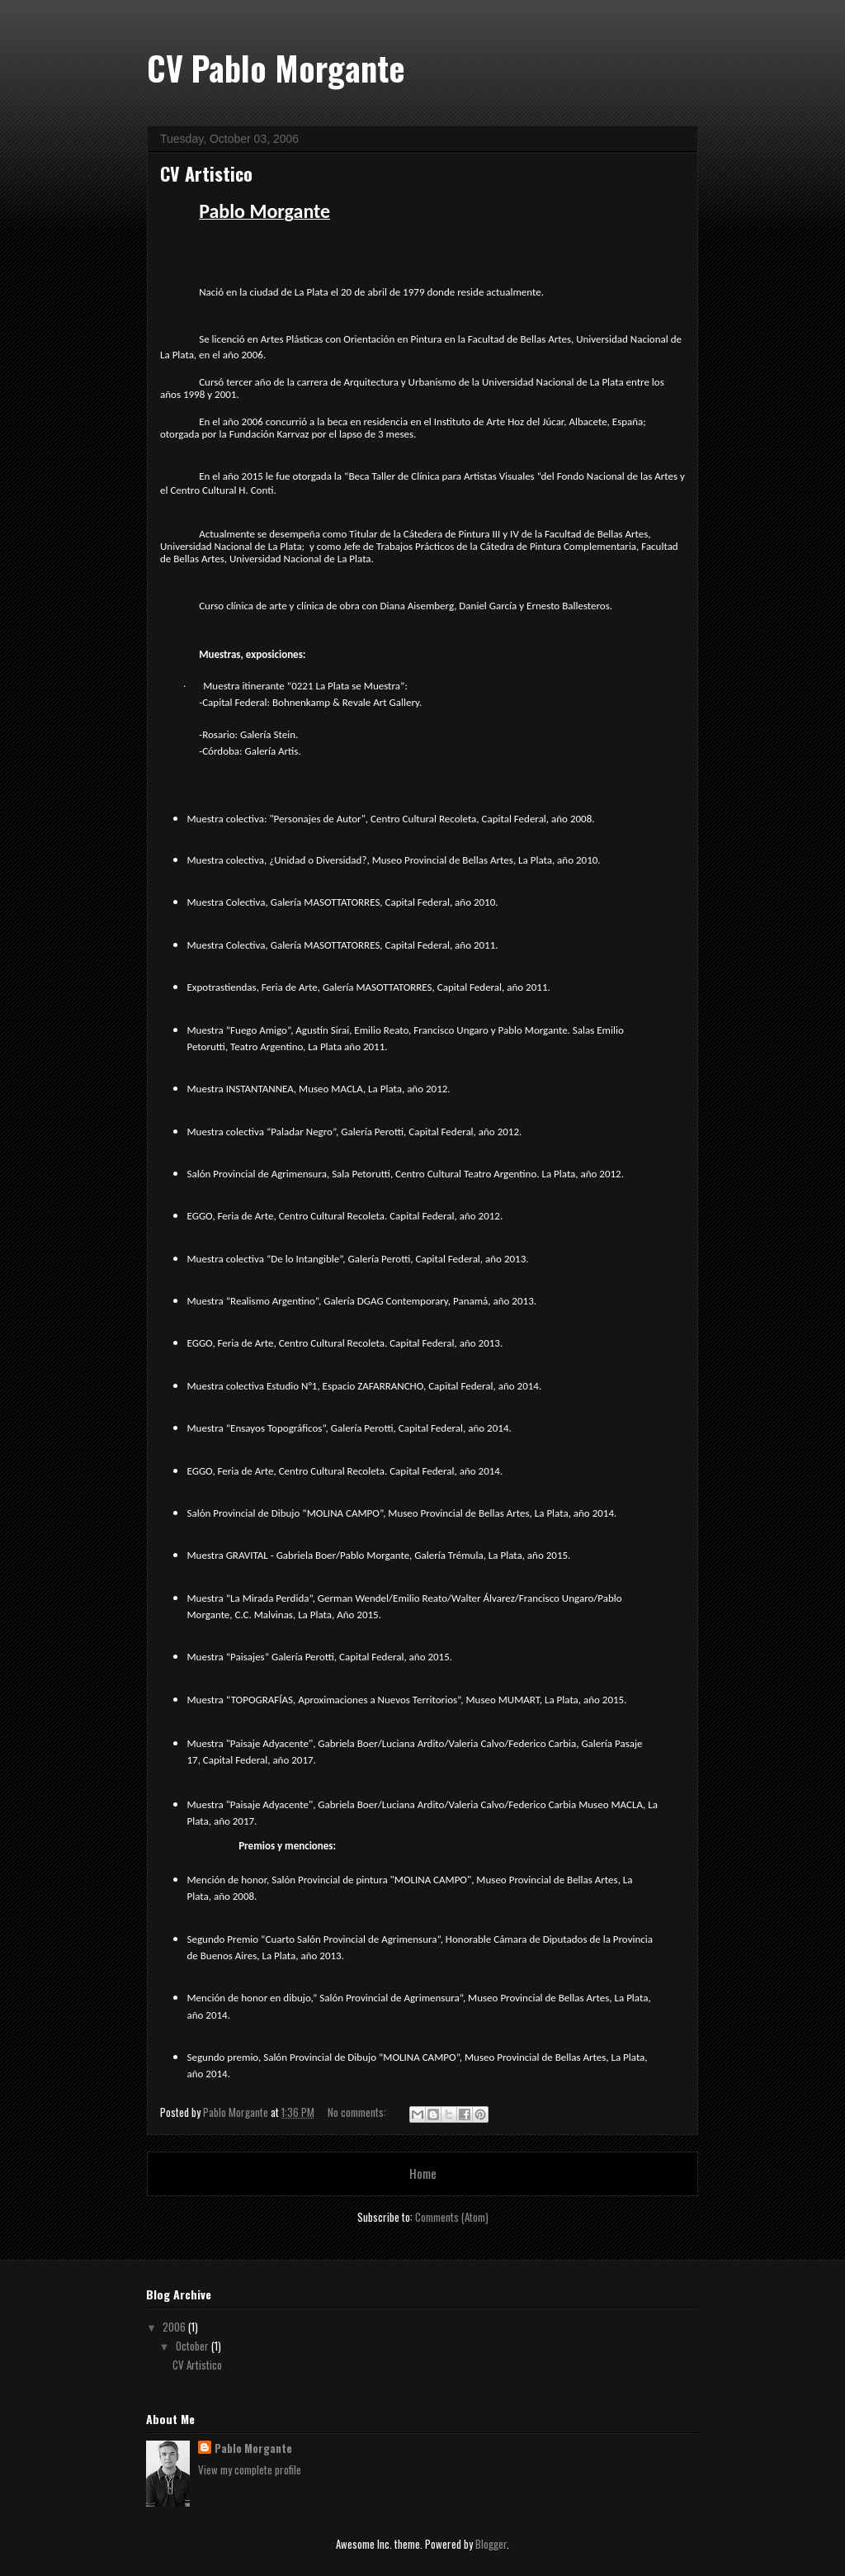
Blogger (491, 2544)
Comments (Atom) (452, 2217)
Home (423, 2173)
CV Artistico (206, 173)
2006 (175, 2326)
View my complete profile (249, 2469)
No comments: (358, 2112)
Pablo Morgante (253, 2448)
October (193, 2345)
